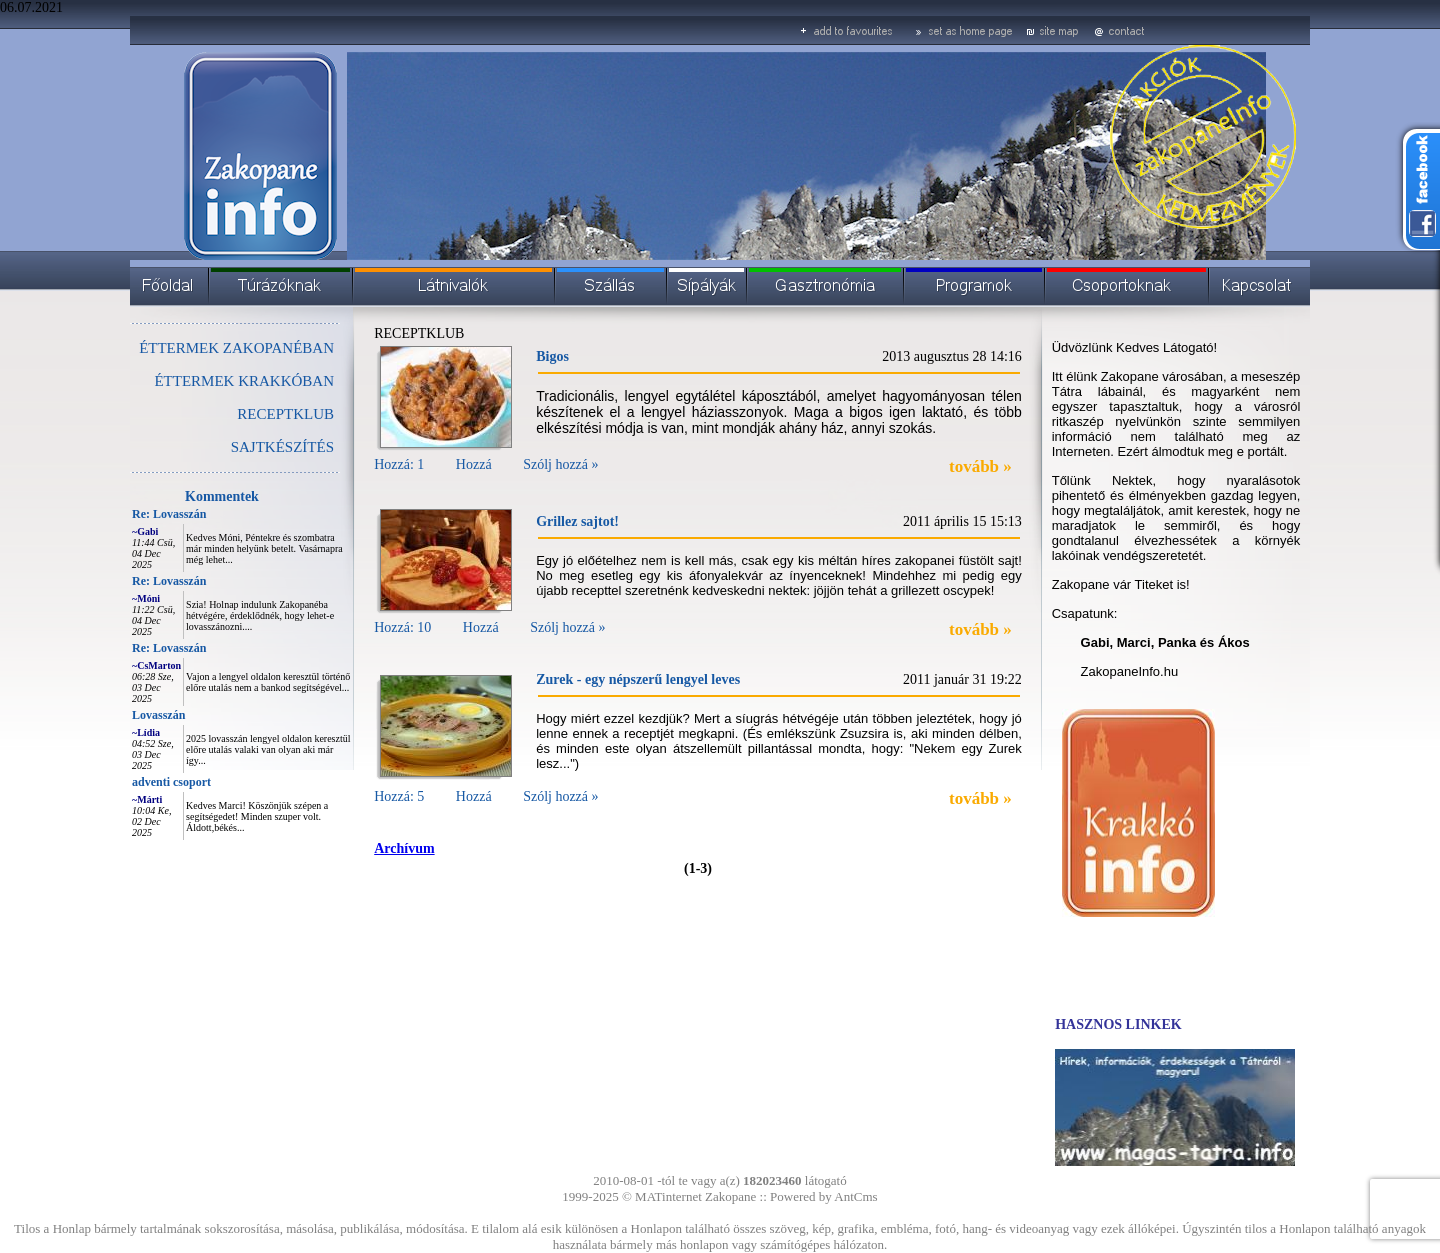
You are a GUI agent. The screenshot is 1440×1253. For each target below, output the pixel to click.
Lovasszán (158, 715)
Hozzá (474, 464)
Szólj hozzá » (560, 464)
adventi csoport (171, 782)
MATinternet (668, 1196)
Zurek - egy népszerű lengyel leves (638, 679)
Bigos (552, 356)
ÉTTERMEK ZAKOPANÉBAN (236, 348)
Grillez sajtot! (577, 521)
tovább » (980, 466)
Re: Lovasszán (169, 514)
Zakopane (730, 1196)
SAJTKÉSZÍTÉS (282, 447)
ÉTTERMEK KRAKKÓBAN (244, 381)
